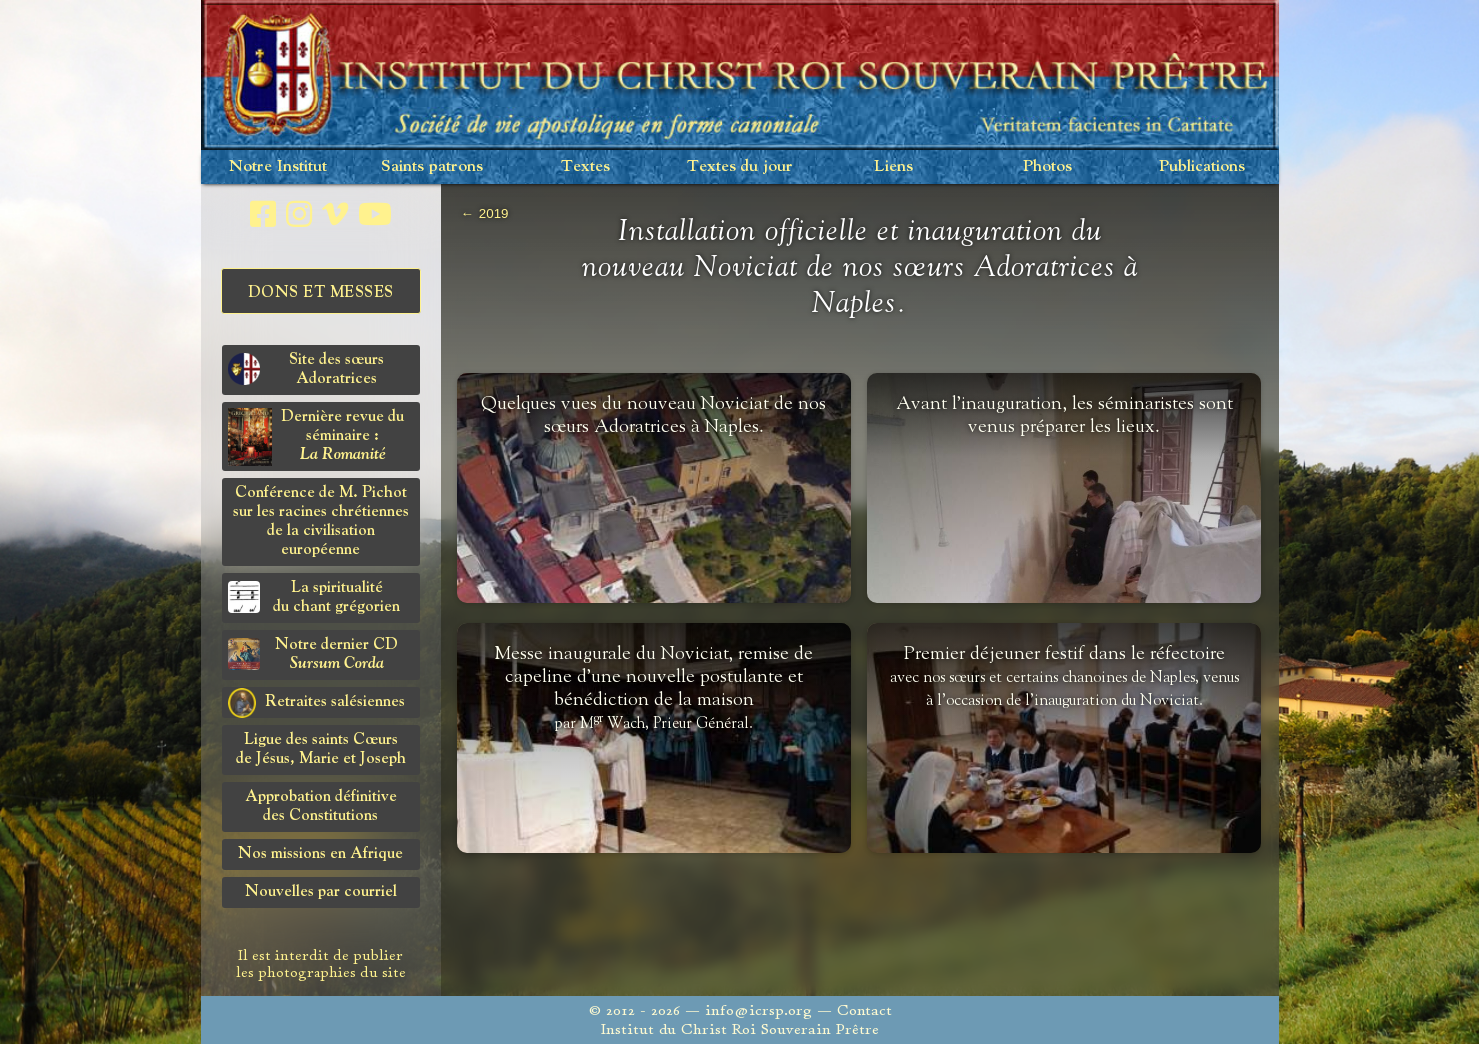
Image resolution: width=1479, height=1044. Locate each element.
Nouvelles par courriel (321, 892)
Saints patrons (432, 166)
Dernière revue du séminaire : (316, 437)
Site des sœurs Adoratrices (306, 369)
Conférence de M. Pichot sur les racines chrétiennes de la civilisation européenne (321, 521)
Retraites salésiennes (316, 703)
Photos (1047, 166)
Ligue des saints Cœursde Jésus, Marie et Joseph (321, 749)
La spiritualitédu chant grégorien (314, 597)
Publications (1202, 166)
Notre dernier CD (313, 654)
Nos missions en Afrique (320, 854)
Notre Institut (278, 166)
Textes (585, 166)
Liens (893, 166)
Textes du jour (740, 166)
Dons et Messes (321, 293)
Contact (864, 1010)
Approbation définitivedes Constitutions (321, 806)
